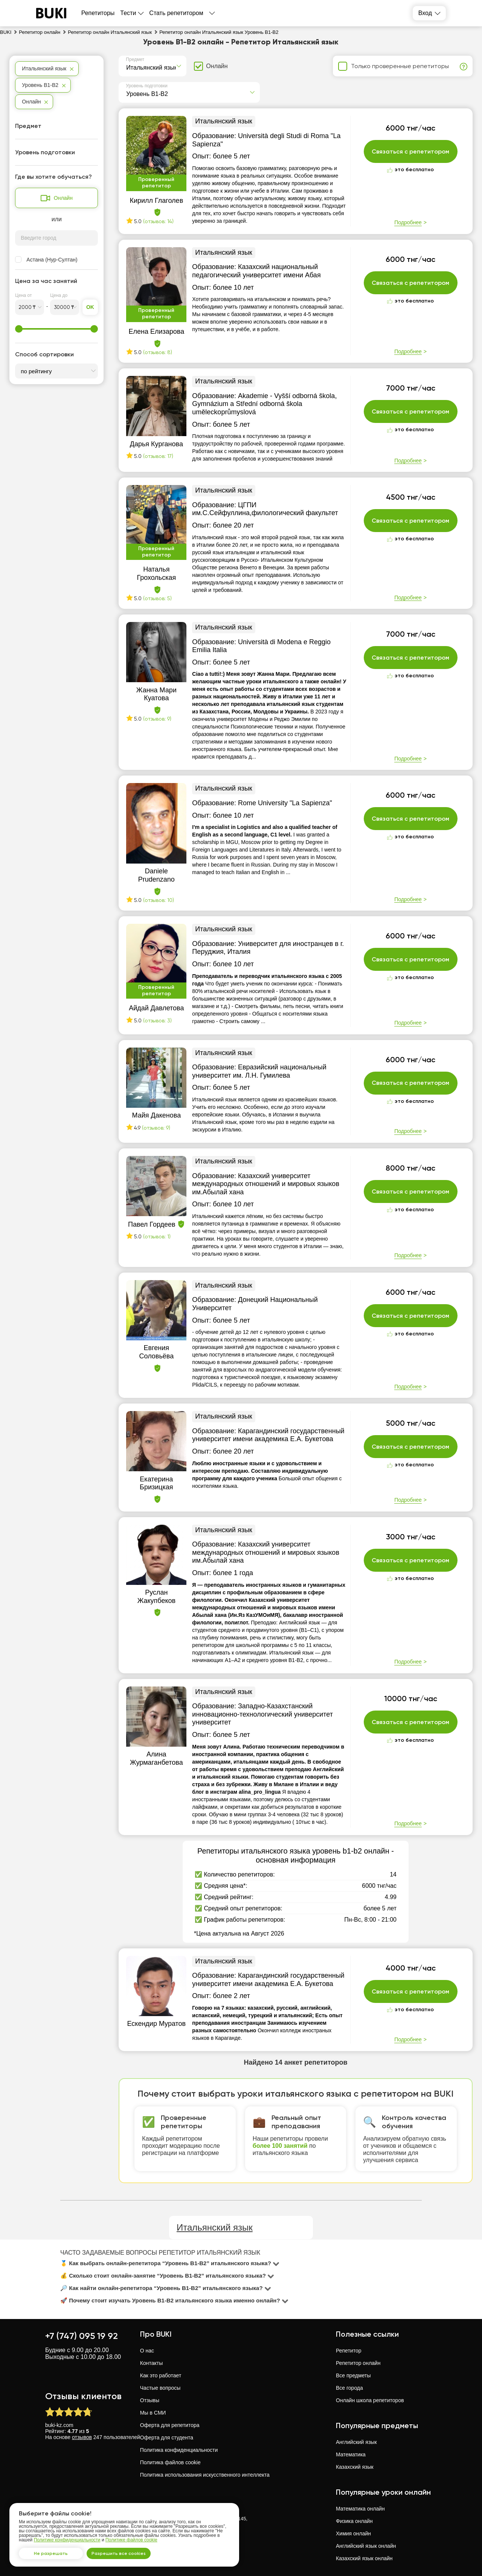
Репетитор (348, 2351)
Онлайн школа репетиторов (370, 2400)
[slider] (19, 329)
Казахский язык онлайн (364, 2558)
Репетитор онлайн (358, 2363)
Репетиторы (98, 13)
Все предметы (353, 2375)
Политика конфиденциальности (179, 2450)
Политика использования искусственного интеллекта (205, 2475)
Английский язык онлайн (366, 2546)
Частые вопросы (160, 2388)
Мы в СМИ (153, 2413)
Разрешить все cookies (129, 2551)
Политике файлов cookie (131, 2535)
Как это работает (161, 2375)
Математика (351, 2454)
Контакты (151, 2363)
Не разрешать (54, 2551)
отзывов (82, 2437)
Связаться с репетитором (410, 151)
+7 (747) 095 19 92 (81, 2335)
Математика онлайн (360, 2509)
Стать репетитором (176, 13)
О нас (147, 2351)
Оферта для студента (166, 2438)
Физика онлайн (354, 2521)
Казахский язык (355, 2467)
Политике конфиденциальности (67, 2535)
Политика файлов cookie (170, 2462)
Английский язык (356, 2442)
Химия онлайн (353, 2533)
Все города (349, 2388)
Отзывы (149, 2400)
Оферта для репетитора (170, 2425)
